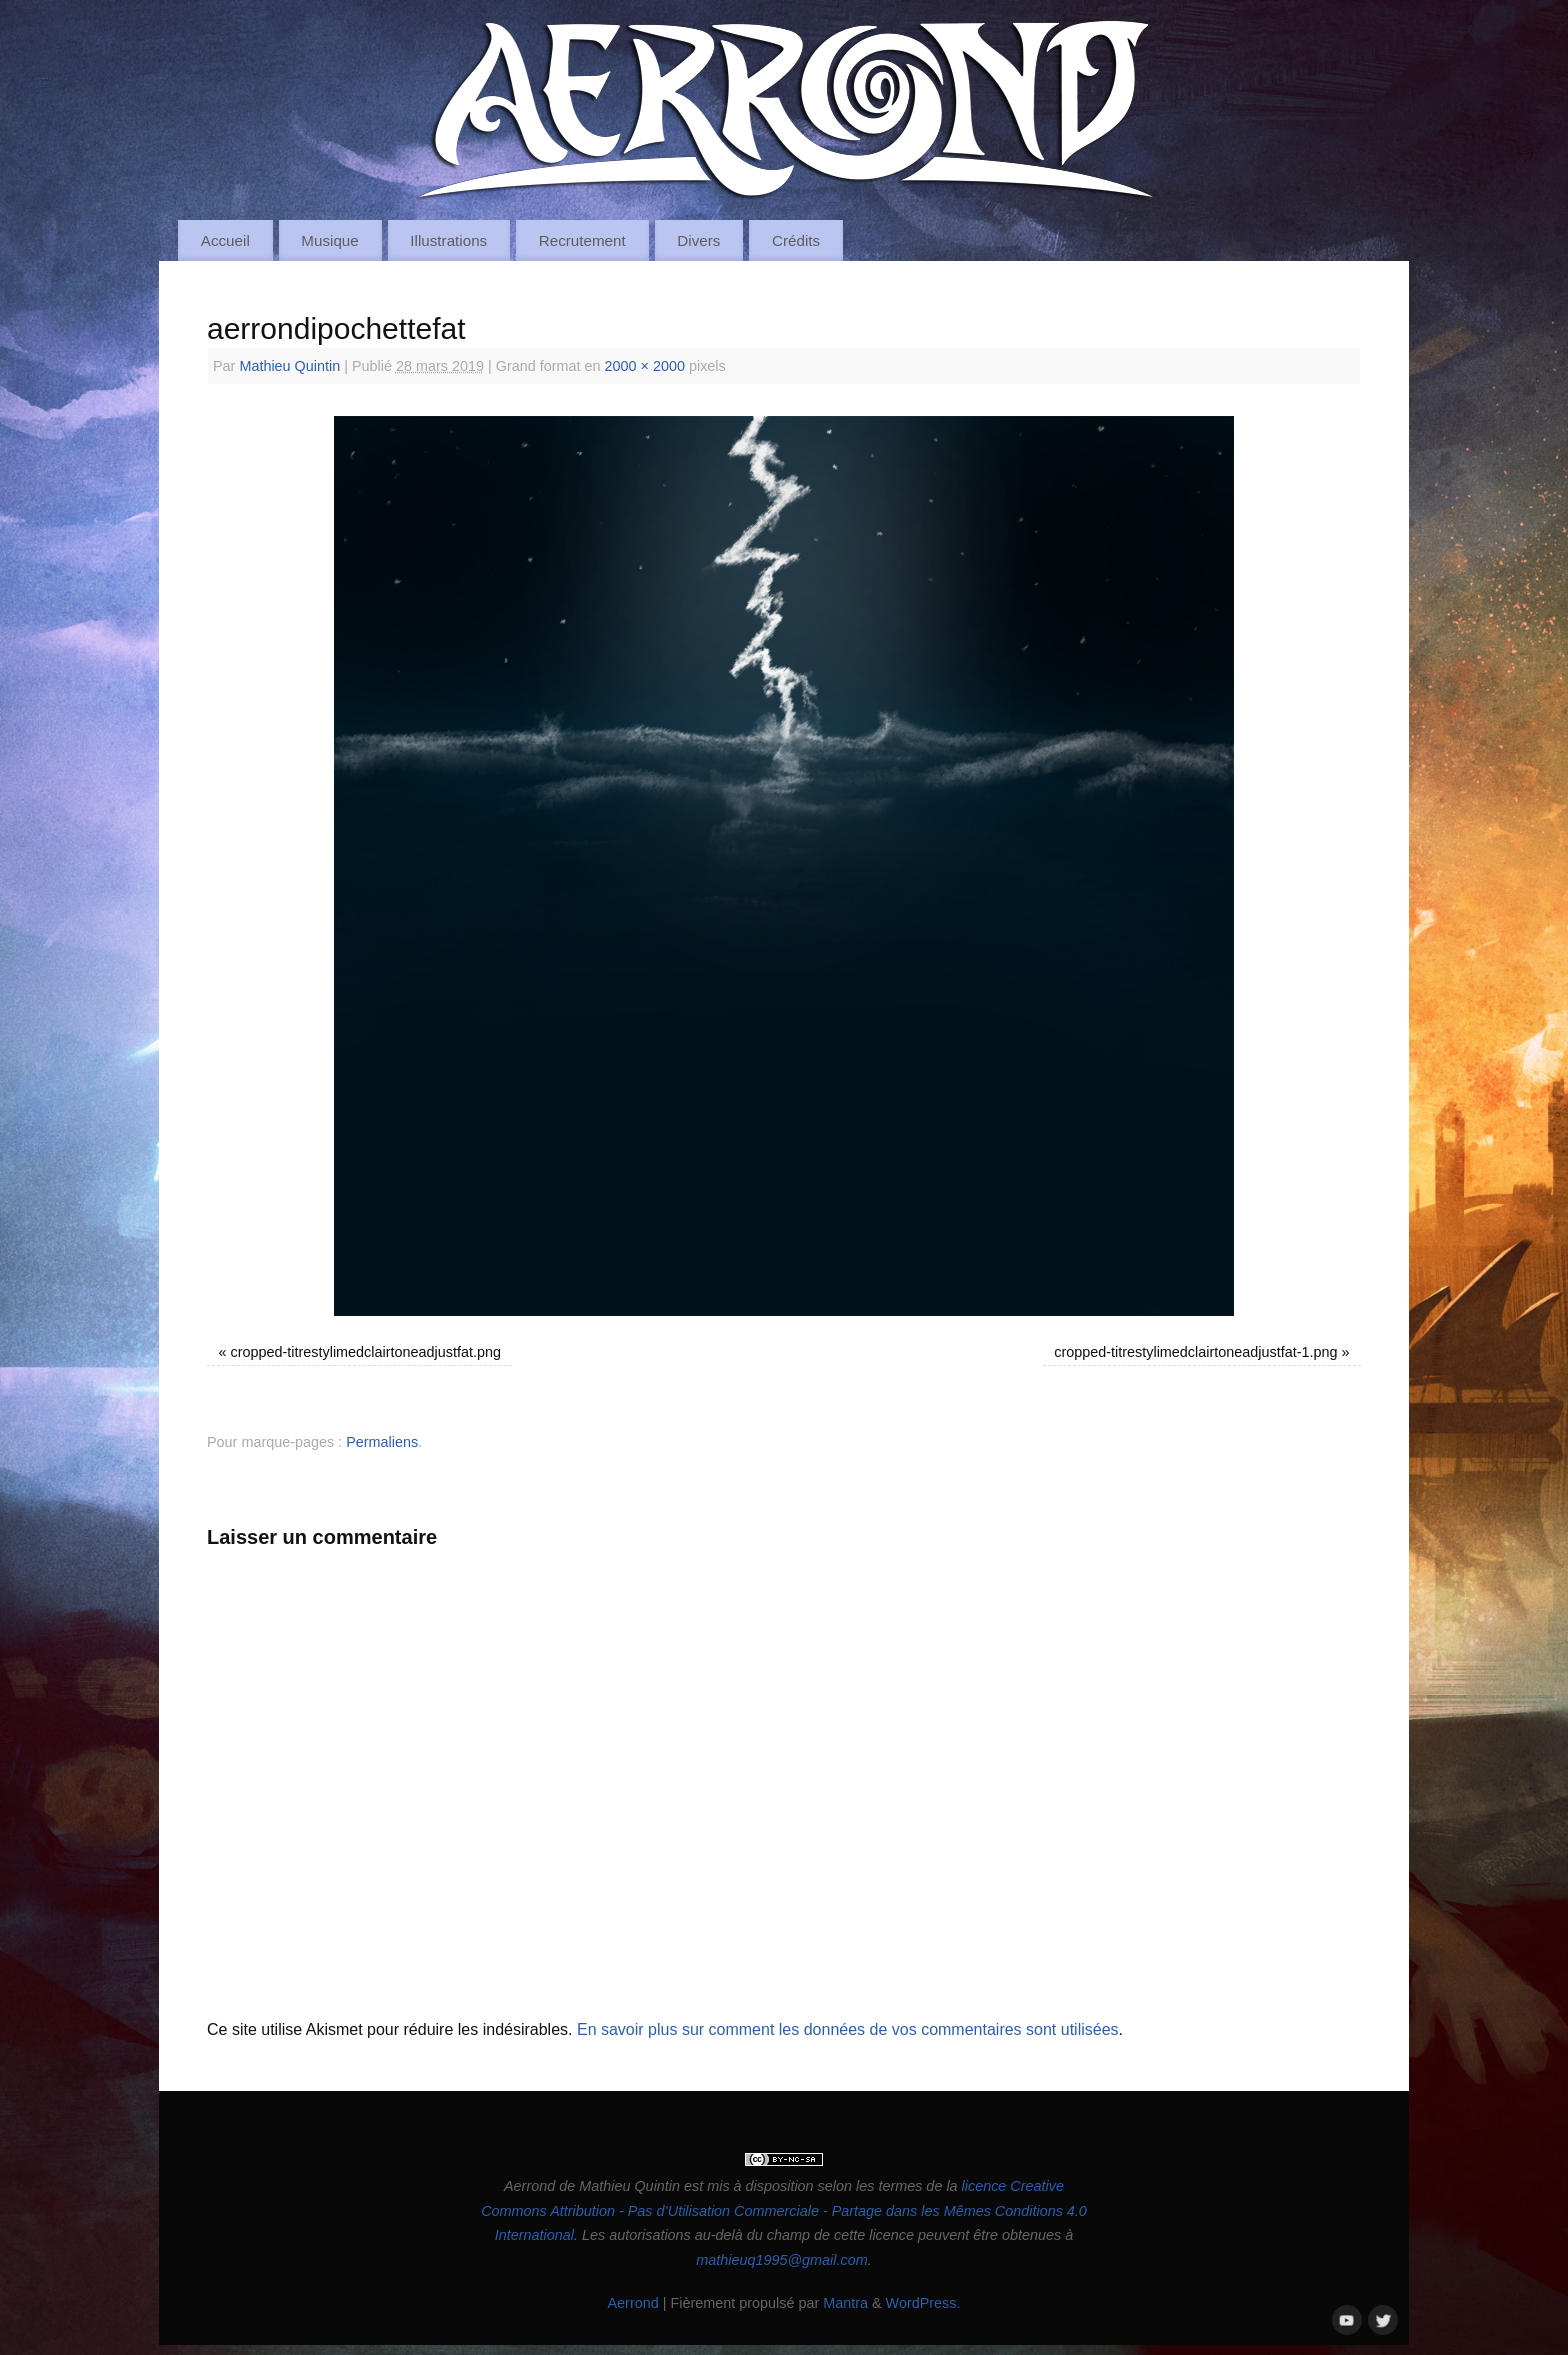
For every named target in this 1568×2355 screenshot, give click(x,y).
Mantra (845, 2303)
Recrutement (582, 240)
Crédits (796, 240)
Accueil (225, 240)
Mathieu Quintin (289, 366)
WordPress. (923, 2303)
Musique (329, 240)
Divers (698, 240)
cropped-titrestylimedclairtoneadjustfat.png (366, 1352)
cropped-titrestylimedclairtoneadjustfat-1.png (1195, 1352)
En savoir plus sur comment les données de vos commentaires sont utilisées (848, 2029)
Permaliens (382, 1442)
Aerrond (632, 2303)
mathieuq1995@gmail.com (781, 2260)
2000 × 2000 (645, 366)
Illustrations (448, 240)
